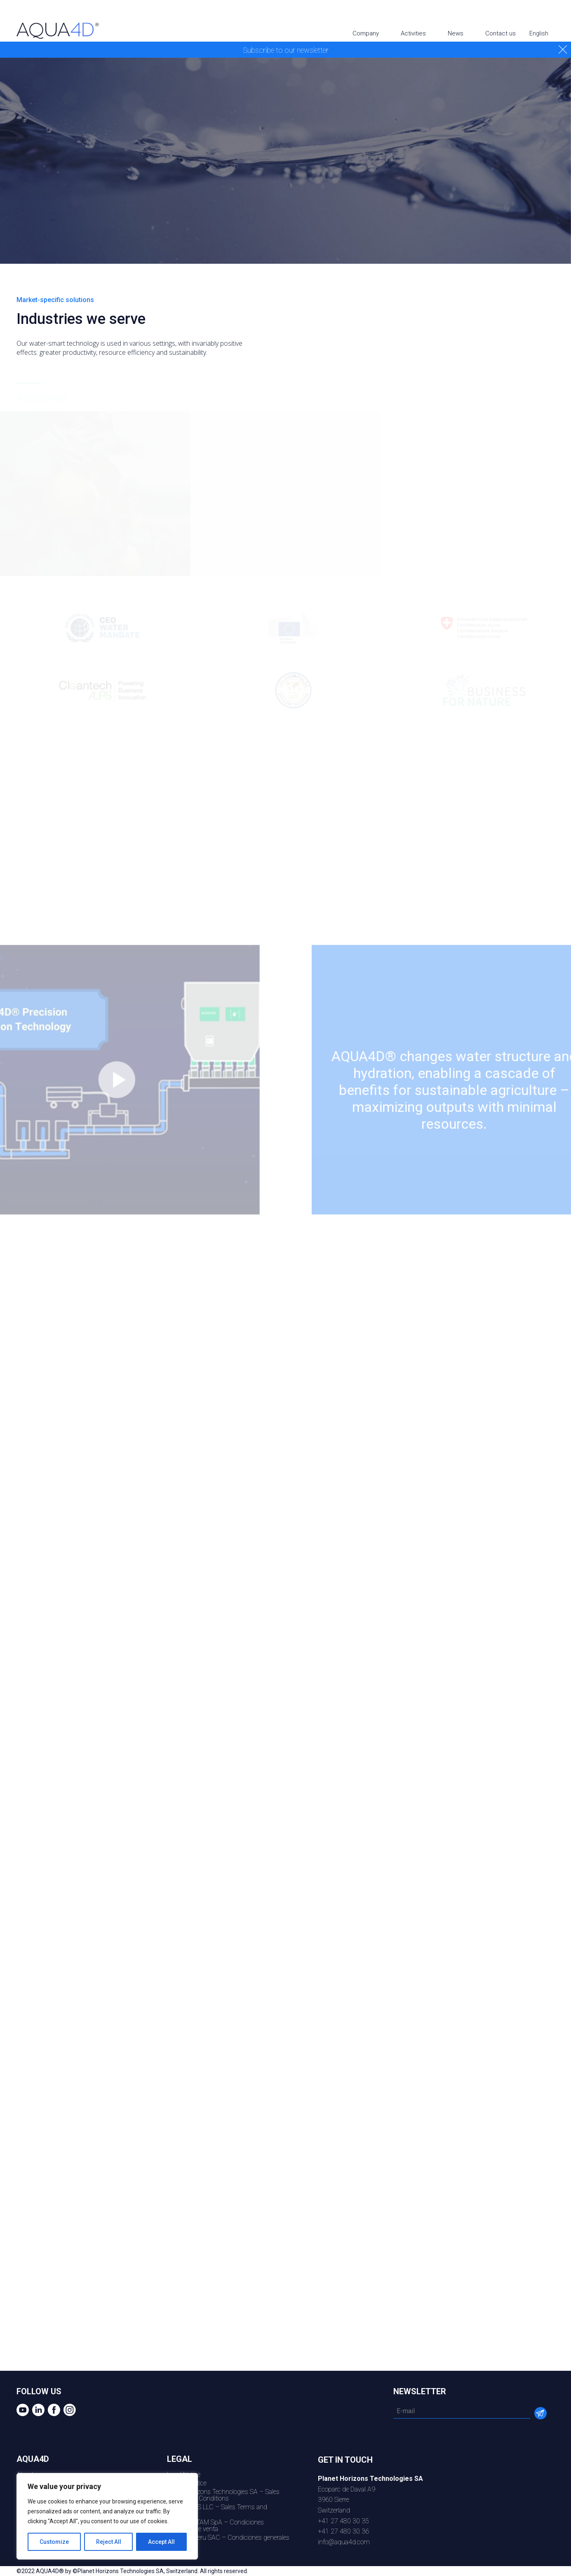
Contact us (500, 33)
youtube (510, 13)
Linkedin (526, 13)
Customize (54, 2541)
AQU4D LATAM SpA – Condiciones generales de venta (215, 2525)
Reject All (108, 2541)
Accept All (161, 2541)
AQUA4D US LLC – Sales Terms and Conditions (217, 2510)
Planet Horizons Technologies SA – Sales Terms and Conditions (223, 2495)
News (455, 33)
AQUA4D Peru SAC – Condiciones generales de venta (228, 2541)
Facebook (542, 13)
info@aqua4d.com (344, 2542)
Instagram (557, 13)
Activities (413, 33)
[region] (107, 2516)
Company (365, 33)
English (539, 33)
